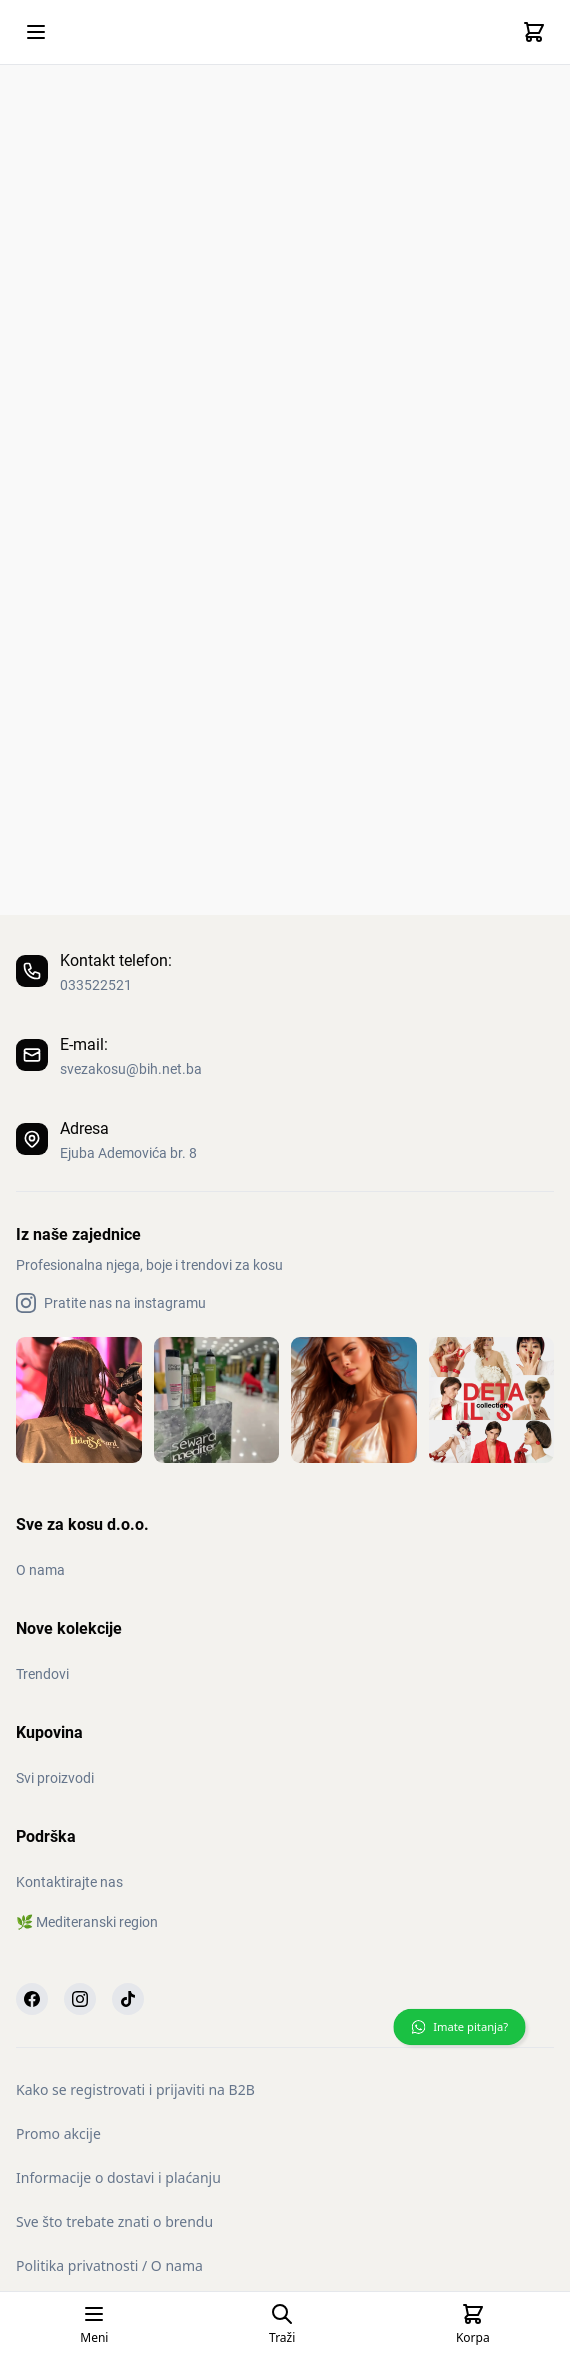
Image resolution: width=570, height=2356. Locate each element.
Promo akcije (58, 2133)
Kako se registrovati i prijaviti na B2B (135, 2089)
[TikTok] (128, 1999)
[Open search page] (282, 2324)
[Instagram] (80, 1999)
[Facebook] (32, 1999)
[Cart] (534, 32)
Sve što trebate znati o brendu (114, 2221)
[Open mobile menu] (36, 32)
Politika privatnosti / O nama (109, 2265)
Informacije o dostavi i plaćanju (118, 2177)
